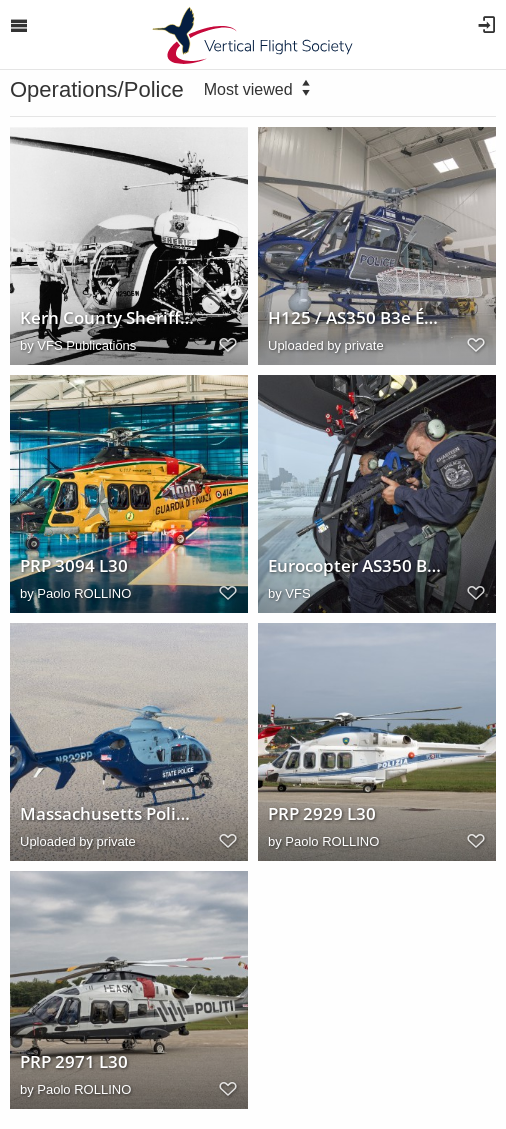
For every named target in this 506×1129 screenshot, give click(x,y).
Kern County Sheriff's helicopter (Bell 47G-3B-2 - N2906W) (107, 318)
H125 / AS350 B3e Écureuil (355, 318)
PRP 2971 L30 (74, 1062)
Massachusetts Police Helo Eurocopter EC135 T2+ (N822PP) (107, 814)
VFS (297, 593)
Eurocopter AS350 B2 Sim (355, 566)
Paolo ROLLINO (84, 593)
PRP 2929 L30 (322, 814)
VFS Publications (86, 345)
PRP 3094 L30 (74, 566)
